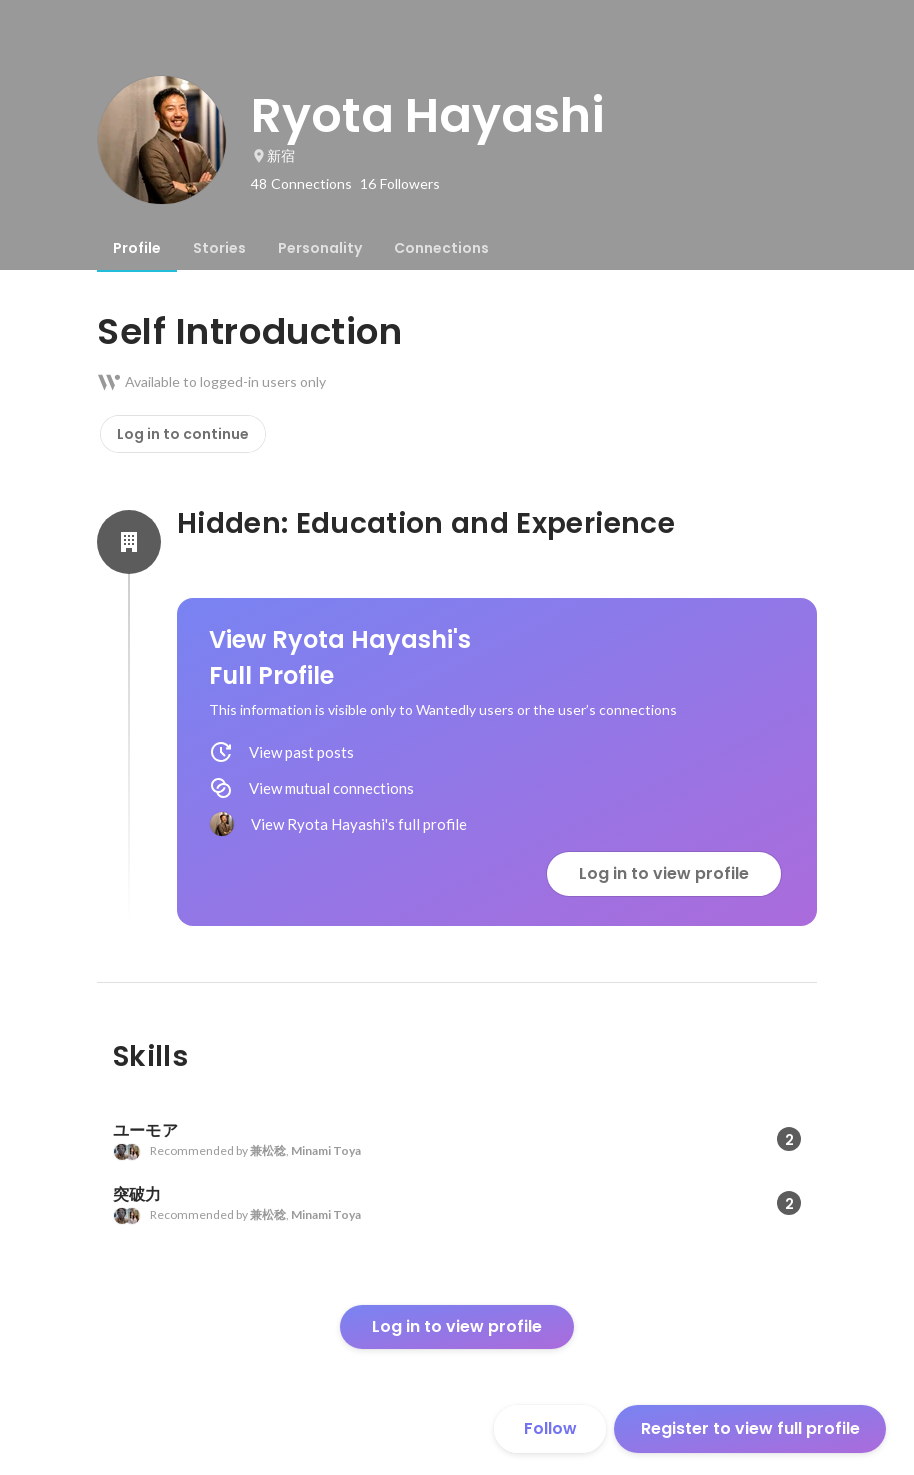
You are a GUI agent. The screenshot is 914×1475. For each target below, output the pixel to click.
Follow (550, 1428)
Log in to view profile (664, 873)
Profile (137, 248)
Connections (441, 248)
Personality (320, 248)
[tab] (137, 248)
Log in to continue (183, 434)
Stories (219, 248)
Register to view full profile (750, 1428)
